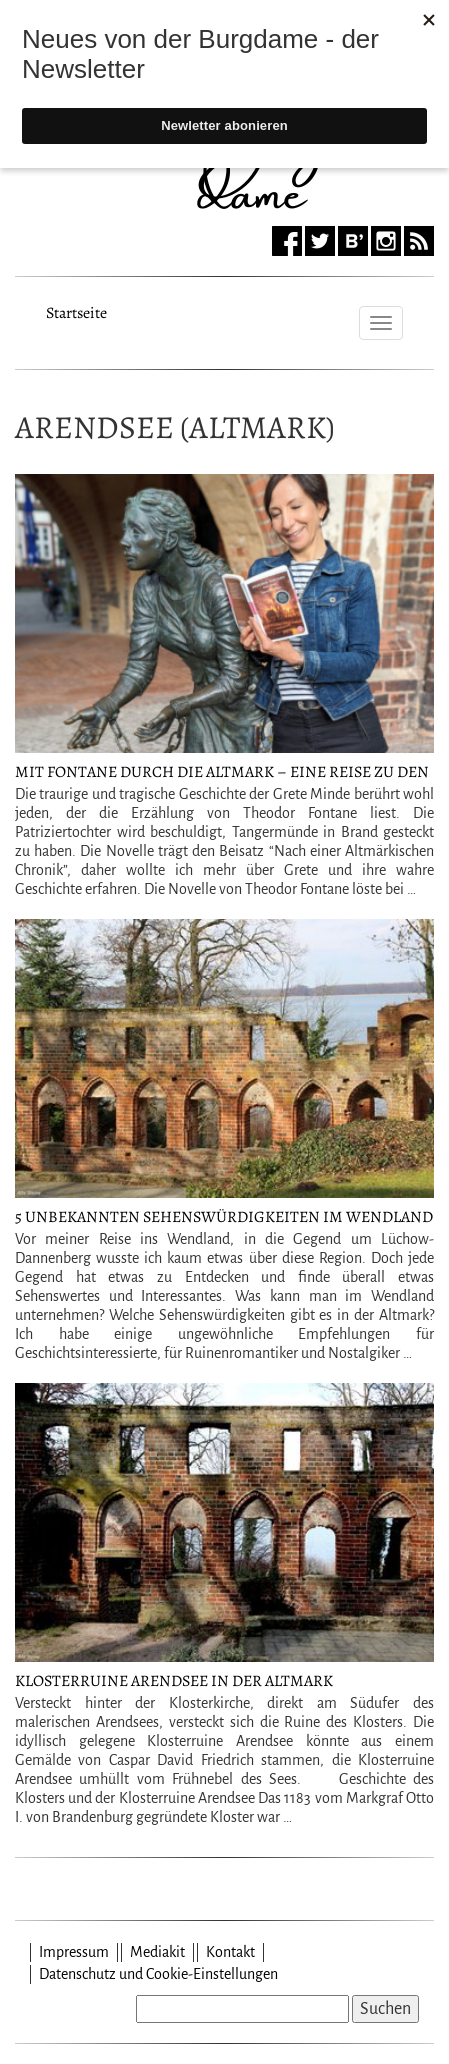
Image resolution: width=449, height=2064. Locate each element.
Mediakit (157, 1952)
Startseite (76, 310)
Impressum (74, 1952)
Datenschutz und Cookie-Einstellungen (158, 1974)
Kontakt (230, 1952)
